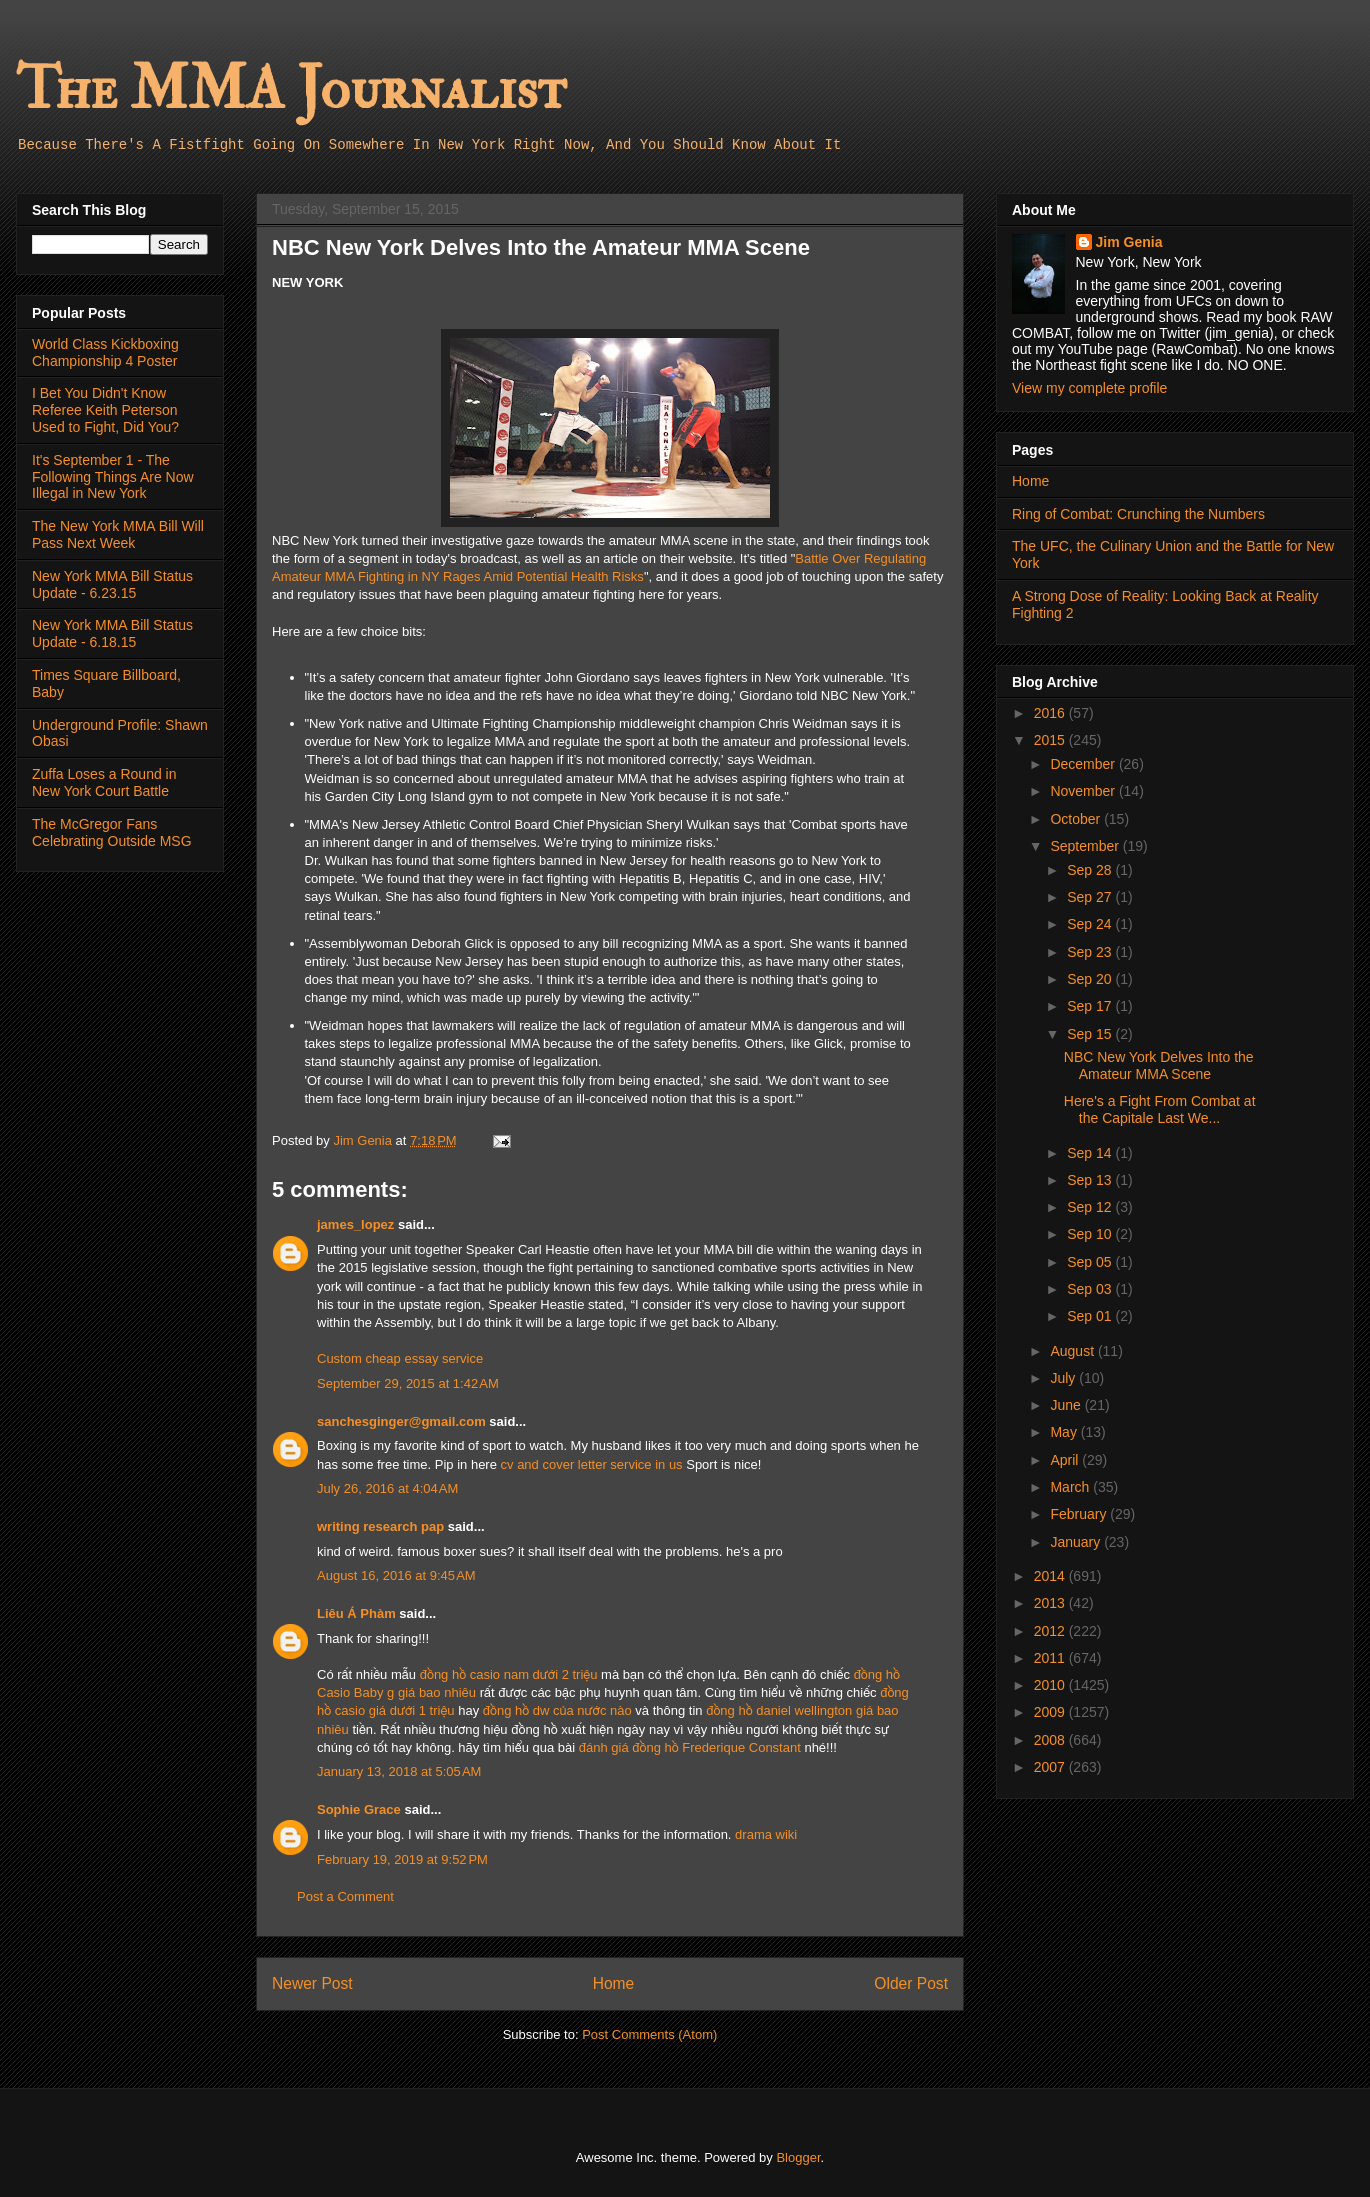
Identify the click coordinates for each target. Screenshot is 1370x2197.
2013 (1051, 1603)
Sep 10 (1091, 1234)
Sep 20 (1091, 979)
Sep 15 (1091, 1034)
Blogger (798, 2157)
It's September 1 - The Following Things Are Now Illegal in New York (113, 477)
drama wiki (766, 1834)
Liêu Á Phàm (356, 1613)
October (1077, 819)
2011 (1051, 1658)
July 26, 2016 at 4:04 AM (387, 1488)
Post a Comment (345, 1896)
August (1073, 1351)
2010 (1051, 1685)
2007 (1051, 1767)
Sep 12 (1091, 1207)
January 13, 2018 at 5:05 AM (399, 1771)
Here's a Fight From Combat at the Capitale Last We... (1160, 1109)
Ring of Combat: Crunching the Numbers (1138, 514)
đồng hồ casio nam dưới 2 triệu (509, 1674)
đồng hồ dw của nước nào (557, 1710)
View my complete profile (1089, 388)
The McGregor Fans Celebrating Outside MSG (112, 832)
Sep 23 (1091, 952)
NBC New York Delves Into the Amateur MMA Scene (1159, 1065)
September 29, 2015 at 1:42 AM (408, 1383)
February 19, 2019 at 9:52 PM (402, 1859)
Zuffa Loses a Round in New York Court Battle (104, 782)
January (1077, 1542)
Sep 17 (1091, 1006)
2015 (1051, 740)
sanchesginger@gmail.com (401, 1421)
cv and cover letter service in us (592, 1464)
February (1080, 1514)
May (1065, 1432)
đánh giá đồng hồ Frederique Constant (690, 1747)
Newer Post (312, 1983)
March (1071, 1487)
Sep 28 (1091, 870)
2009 (1051, 1712)
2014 (1051, 1576)
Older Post (911, 1983)
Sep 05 (1091, 1262)
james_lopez (355, 1224)
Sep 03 (1091, 1289)
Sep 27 (1091, 897)
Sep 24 (1091, 924)
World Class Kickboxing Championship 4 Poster (105, 352)
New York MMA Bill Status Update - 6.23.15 (112, 584)
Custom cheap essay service (400, 1358)
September (1086, 846)
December (1084, 764)
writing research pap (380, 1526)
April (1066, 1460)
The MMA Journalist (291, 89)
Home (614, 1983)
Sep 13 (1091, 1180)
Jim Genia (1129, 242)
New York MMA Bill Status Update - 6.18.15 (112, 633)
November (1084, 791)
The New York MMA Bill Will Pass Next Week (118, 534)
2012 (1051, 1631)
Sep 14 (1091, 1153)
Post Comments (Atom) (649, 2034)
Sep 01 (1091, 1316)
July (1064, 1378)
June (1067, 1405)
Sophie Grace (359, 1809)
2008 (1051, 1740)
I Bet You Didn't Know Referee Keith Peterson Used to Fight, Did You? (105, 410)
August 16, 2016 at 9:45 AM (396, 1575)
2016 (1051, 713)
